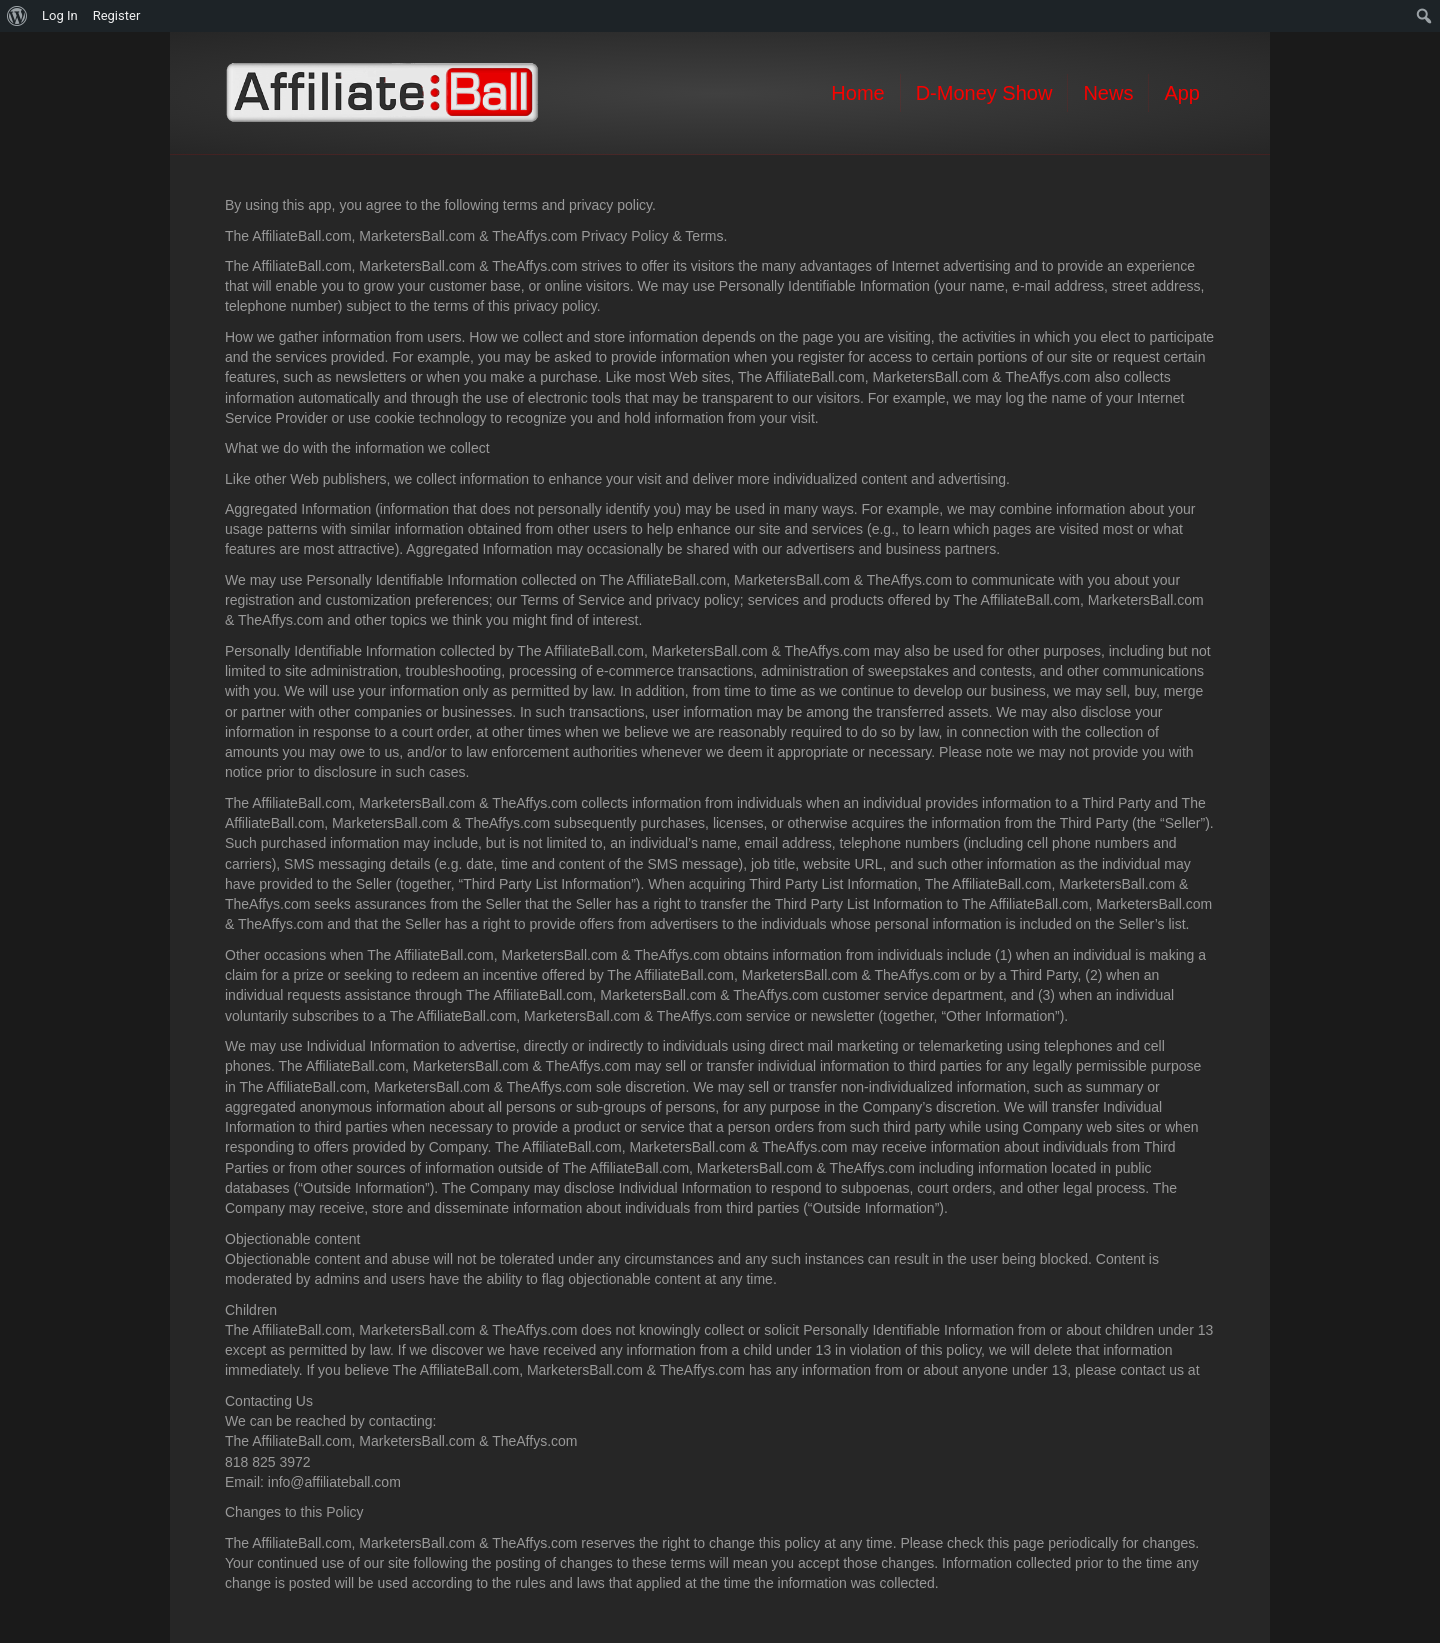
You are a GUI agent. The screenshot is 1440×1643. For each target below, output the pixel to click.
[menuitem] (17, 16)
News (1108, 93)
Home (857, 93)
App (1182, 93)
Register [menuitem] (117, 15)
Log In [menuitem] (60, 15)
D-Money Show (984, 93)
